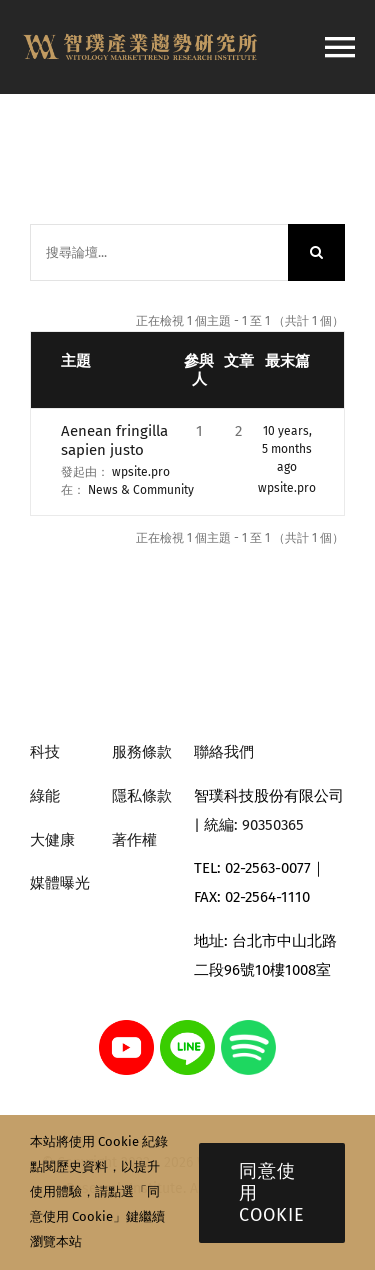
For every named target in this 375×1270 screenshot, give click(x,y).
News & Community (141, 490)
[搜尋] (316, 252)
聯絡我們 (224, 752)
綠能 (45, 796)
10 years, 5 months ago (287, 449)
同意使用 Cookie (272, 1193)
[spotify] (248, 1027)
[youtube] (126, 1027)
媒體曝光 (60, 883)
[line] (187, 1027)
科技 (45, 752)
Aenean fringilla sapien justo (114, 440)
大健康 (52, 840)
